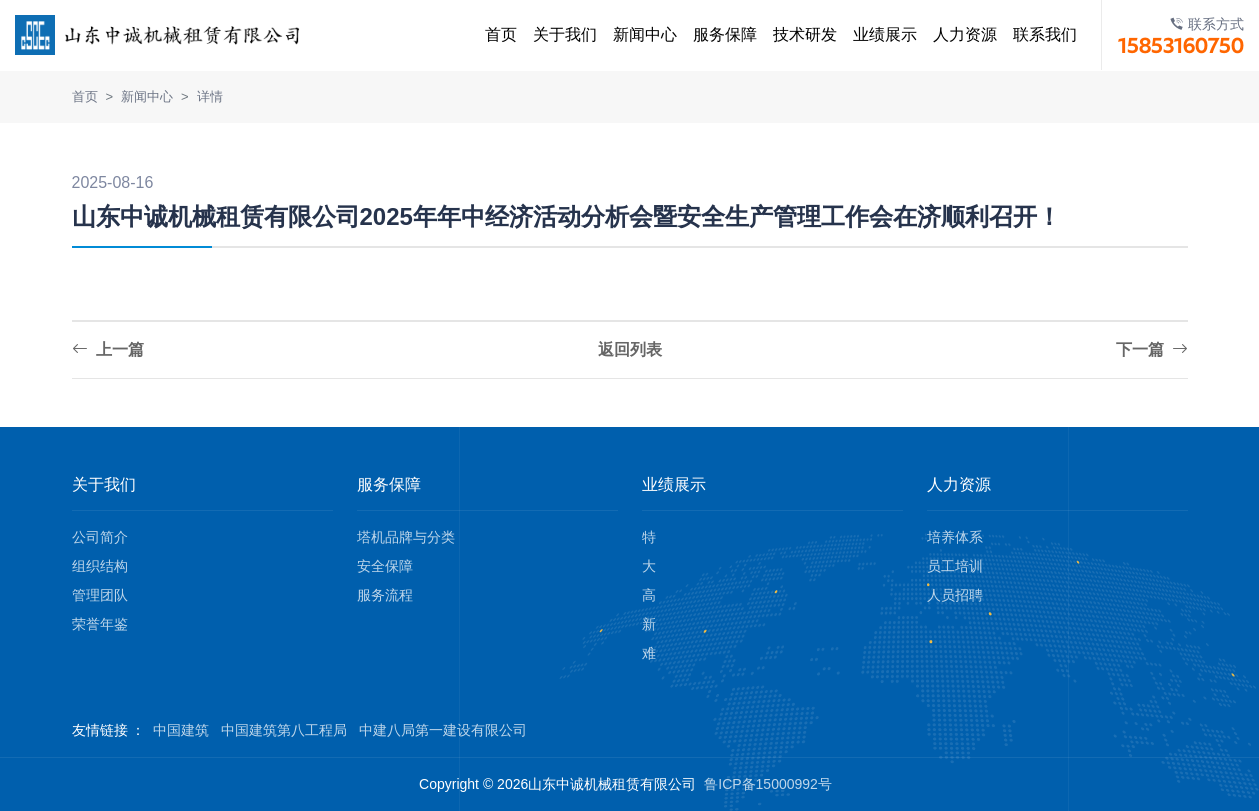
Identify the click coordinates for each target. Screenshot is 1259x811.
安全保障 (385, 566)
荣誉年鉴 (100, 624)
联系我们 (1035, 34)
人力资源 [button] (955, 34)
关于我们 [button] (555, 34)
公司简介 (100, 537)
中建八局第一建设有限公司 (443, 730)
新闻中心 (635, 34)
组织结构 (100, 566)
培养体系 (955, 537)
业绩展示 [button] (875, 34)
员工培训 (955, 566)
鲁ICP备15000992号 (768, 784)
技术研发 (795, 34)
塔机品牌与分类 (406, 537)
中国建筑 (181, 730)
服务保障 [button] (715, 34)
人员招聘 (955, 595)
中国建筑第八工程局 (284, 730)
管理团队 (100, 595)
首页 (491, 34)
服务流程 (385, 595)
